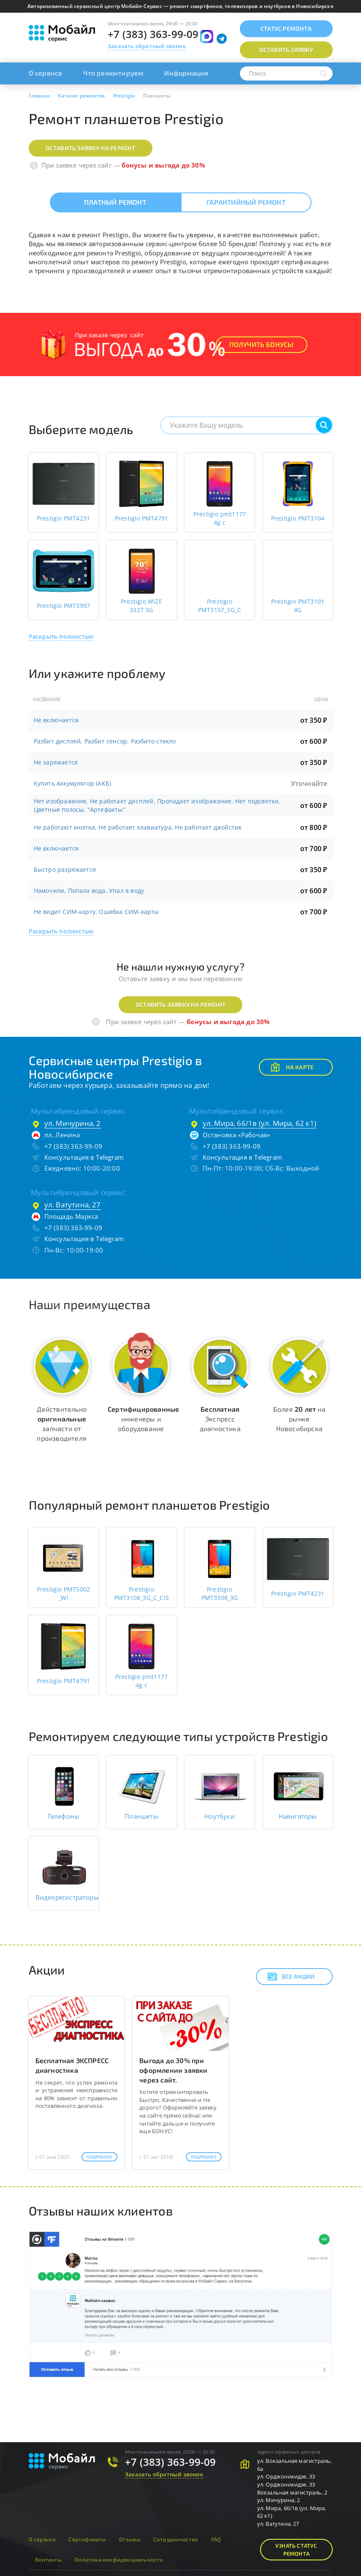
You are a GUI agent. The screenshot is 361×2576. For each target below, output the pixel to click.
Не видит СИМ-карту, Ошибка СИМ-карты (96, 912)
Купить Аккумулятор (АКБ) (72, 783)
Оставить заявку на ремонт (91, 148)
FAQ (216, 2539)
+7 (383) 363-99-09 (153, 34)
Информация (186, 73)
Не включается (56, 720)
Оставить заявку (286, 49)
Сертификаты (87, 2539)
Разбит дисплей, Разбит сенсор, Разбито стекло (105, 741)
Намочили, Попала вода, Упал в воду (89, 891)
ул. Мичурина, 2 (72, 1123)
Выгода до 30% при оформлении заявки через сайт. (173, 2070)
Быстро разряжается (65, 869)
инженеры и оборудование (143, 1418)
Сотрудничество (175, 2539)
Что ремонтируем (113, 73)
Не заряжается (56, 762)
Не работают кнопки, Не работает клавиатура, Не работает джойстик (138, 827)
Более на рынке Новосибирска (299, 1418)
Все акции (291, 1976)
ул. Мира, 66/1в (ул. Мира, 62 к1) (260, 1123)
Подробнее (99, 2156)
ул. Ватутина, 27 (72, 1204)
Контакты (48, 2559)
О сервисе (45, 73)
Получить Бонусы (261, 344)
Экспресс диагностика (220, 1418)
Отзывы (130, 2539)
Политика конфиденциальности (118, 2559)
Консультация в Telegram (84, 1157)
